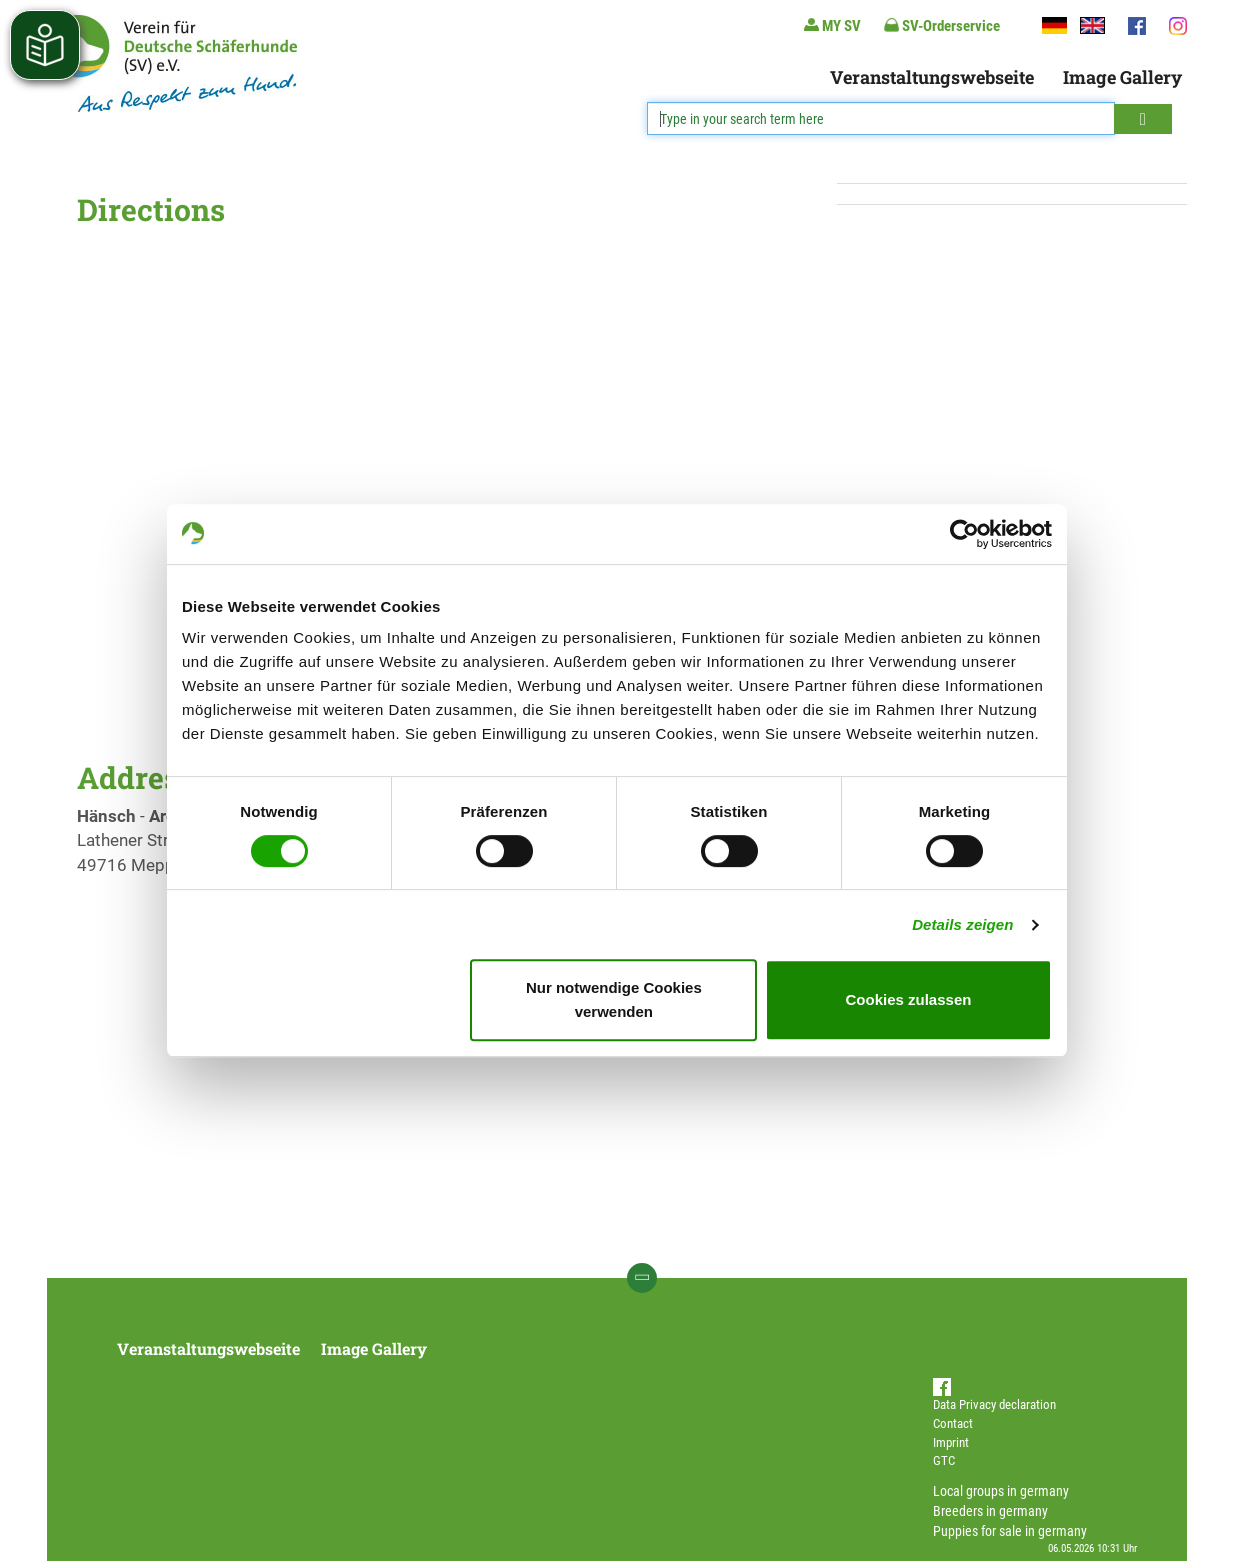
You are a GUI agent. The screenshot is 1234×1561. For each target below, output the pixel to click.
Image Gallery (1122, 77)
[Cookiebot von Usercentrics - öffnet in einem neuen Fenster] (964, 534)
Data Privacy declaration (994, 1404)
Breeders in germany (990, 1511)
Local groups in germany (1001, 1491)
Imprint (951, 1442)
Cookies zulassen (909, 999)
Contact (953, 1423)
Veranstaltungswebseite (932, 77)
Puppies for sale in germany (1010, 1531)
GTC (944, 1460)
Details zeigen (962, 924)
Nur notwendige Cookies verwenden (614, 999)
